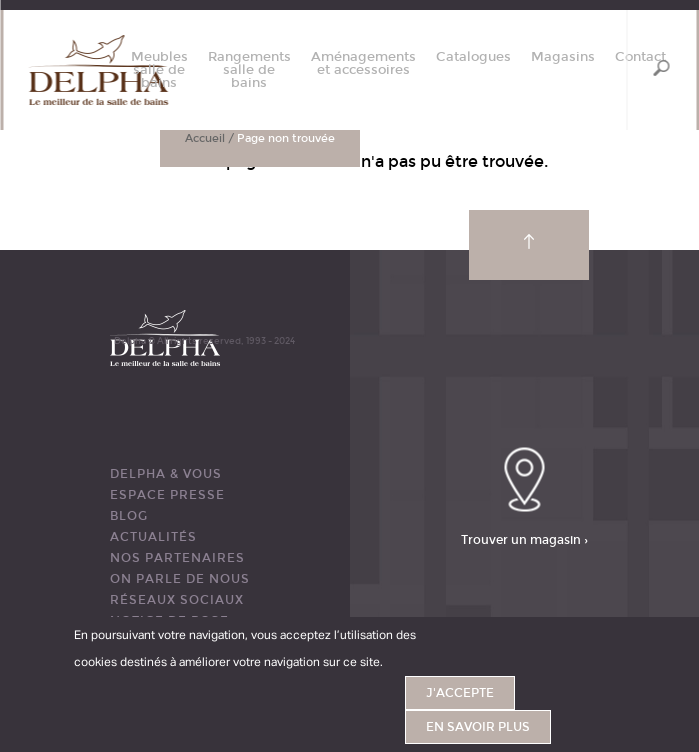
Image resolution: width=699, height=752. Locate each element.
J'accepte (460, 693)
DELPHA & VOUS (166, 474)
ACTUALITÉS (153, 537)
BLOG (129, 516)
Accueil (205, 138)
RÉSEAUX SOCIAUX (177, 600)
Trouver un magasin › (524, 540)
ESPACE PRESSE (167, 495)
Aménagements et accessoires (363, 64)
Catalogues (473, 57)
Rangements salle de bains (249, 70)
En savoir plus (478, 727)
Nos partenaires (177, 558)
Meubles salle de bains (159, 70)
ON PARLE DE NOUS (180, 579)
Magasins (563, 57)
